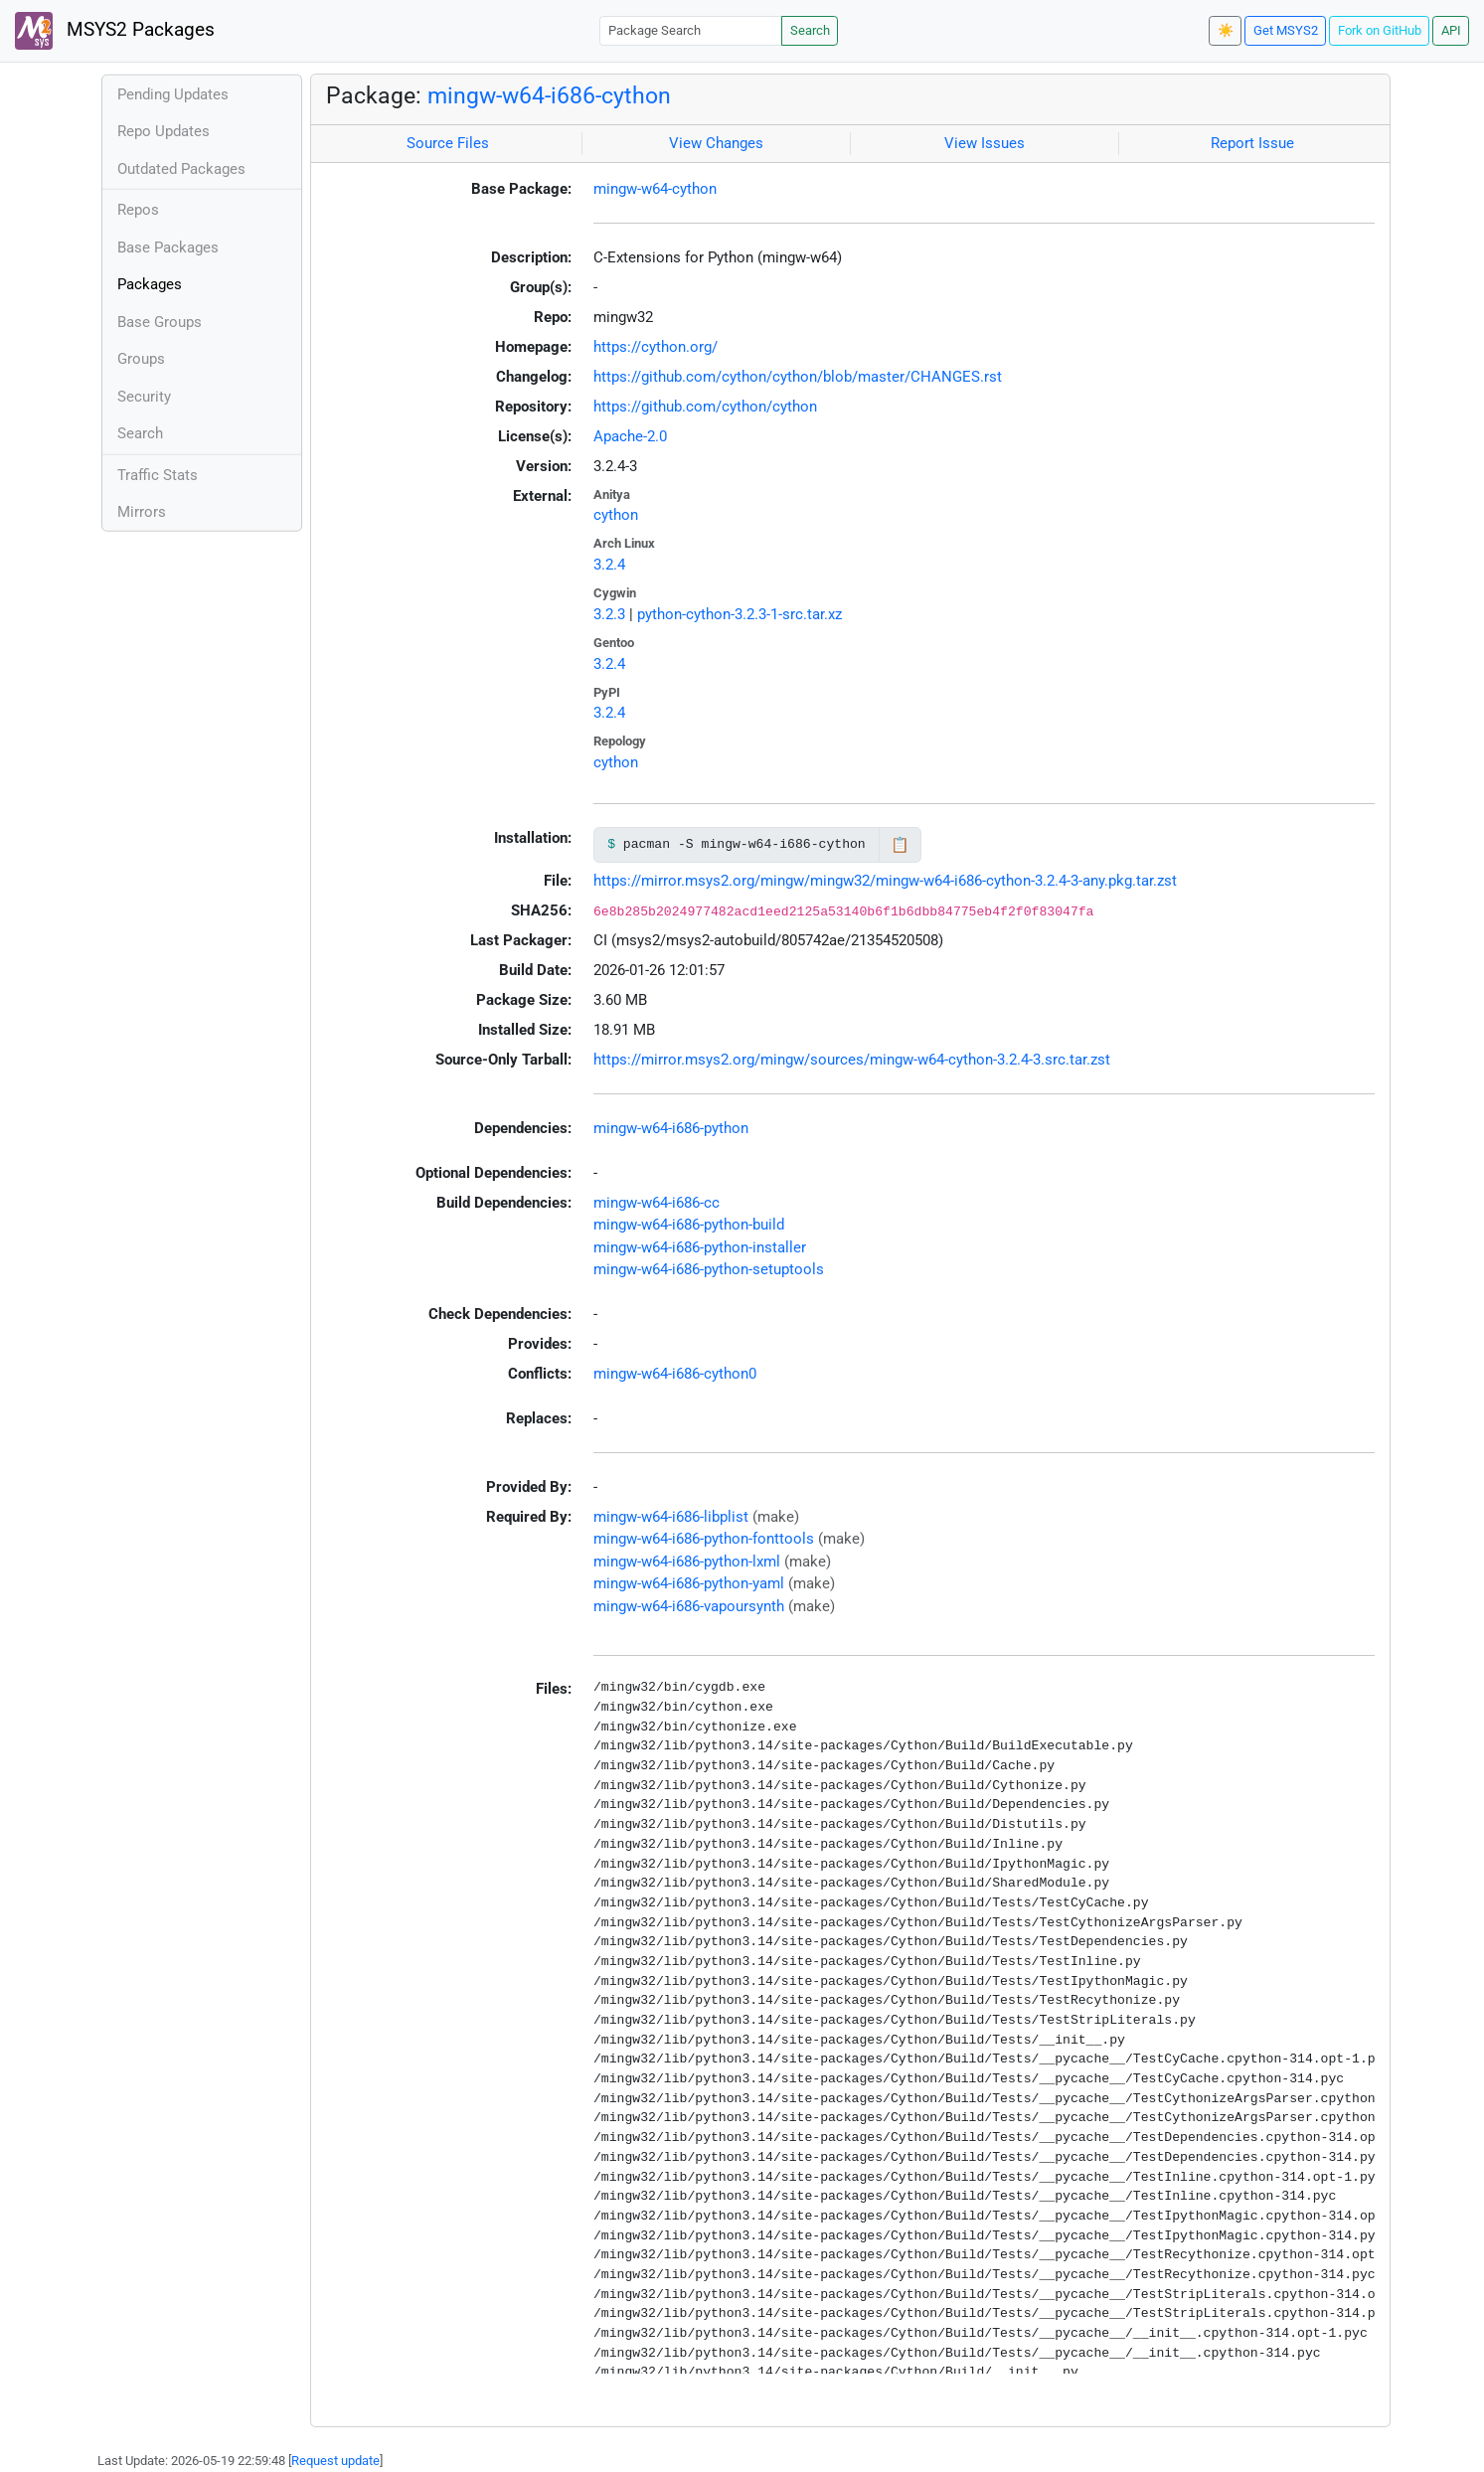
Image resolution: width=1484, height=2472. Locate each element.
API (1451, 30)
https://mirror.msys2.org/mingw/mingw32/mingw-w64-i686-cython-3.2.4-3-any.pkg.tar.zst (885, 881)
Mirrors (141, 512)
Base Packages (168, 247)
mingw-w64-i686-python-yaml (688, 1583)
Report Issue (1252, 143)
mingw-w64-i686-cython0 (674, 1374)
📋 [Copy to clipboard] (900, 845)
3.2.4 (609, 565)
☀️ (1226, 30)
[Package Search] (690, 30)
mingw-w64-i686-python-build (688, 1225)
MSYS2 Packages (115, 31)
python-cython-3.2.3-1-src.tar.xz (739, 614)
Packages (149, 284)
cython (615, 515)
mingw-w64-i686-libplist (670, 1517)
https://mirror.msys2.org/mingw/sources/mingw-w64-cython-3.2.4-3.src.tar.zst (851, 1060)
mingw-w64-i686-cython (549, 95)
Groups (141, 359)
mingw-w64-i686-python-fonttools (703, 1539)
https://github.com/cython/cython (705, 406)
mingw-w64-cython (655, 189)
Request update (335, 2460)
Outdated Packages (181, 169)
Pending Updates (173, 94)
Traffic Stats (157, 475)
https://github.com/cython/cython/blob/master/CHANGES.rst (797, 377)
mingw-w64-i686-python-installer (699, 1247)
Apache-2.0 (630, 436)
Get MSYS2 (1285, 30)
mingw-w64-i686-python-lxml (686, 1561)
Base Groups (159, 322)
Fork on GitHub (1379, 30)
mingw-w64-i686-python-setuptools (708, 1269)
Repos (138, 210)
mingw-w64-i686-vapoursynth (688, 1606)
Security (144, 397)
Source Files (448, 143)
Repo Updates (163, 131)
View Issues (984, 143)
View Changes (716, 143)
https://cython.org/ (655, 347)
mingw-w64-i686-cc (656, 1203)
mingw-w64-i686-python (670, 1128)
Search (810, 30)
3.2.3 (609, 614)
